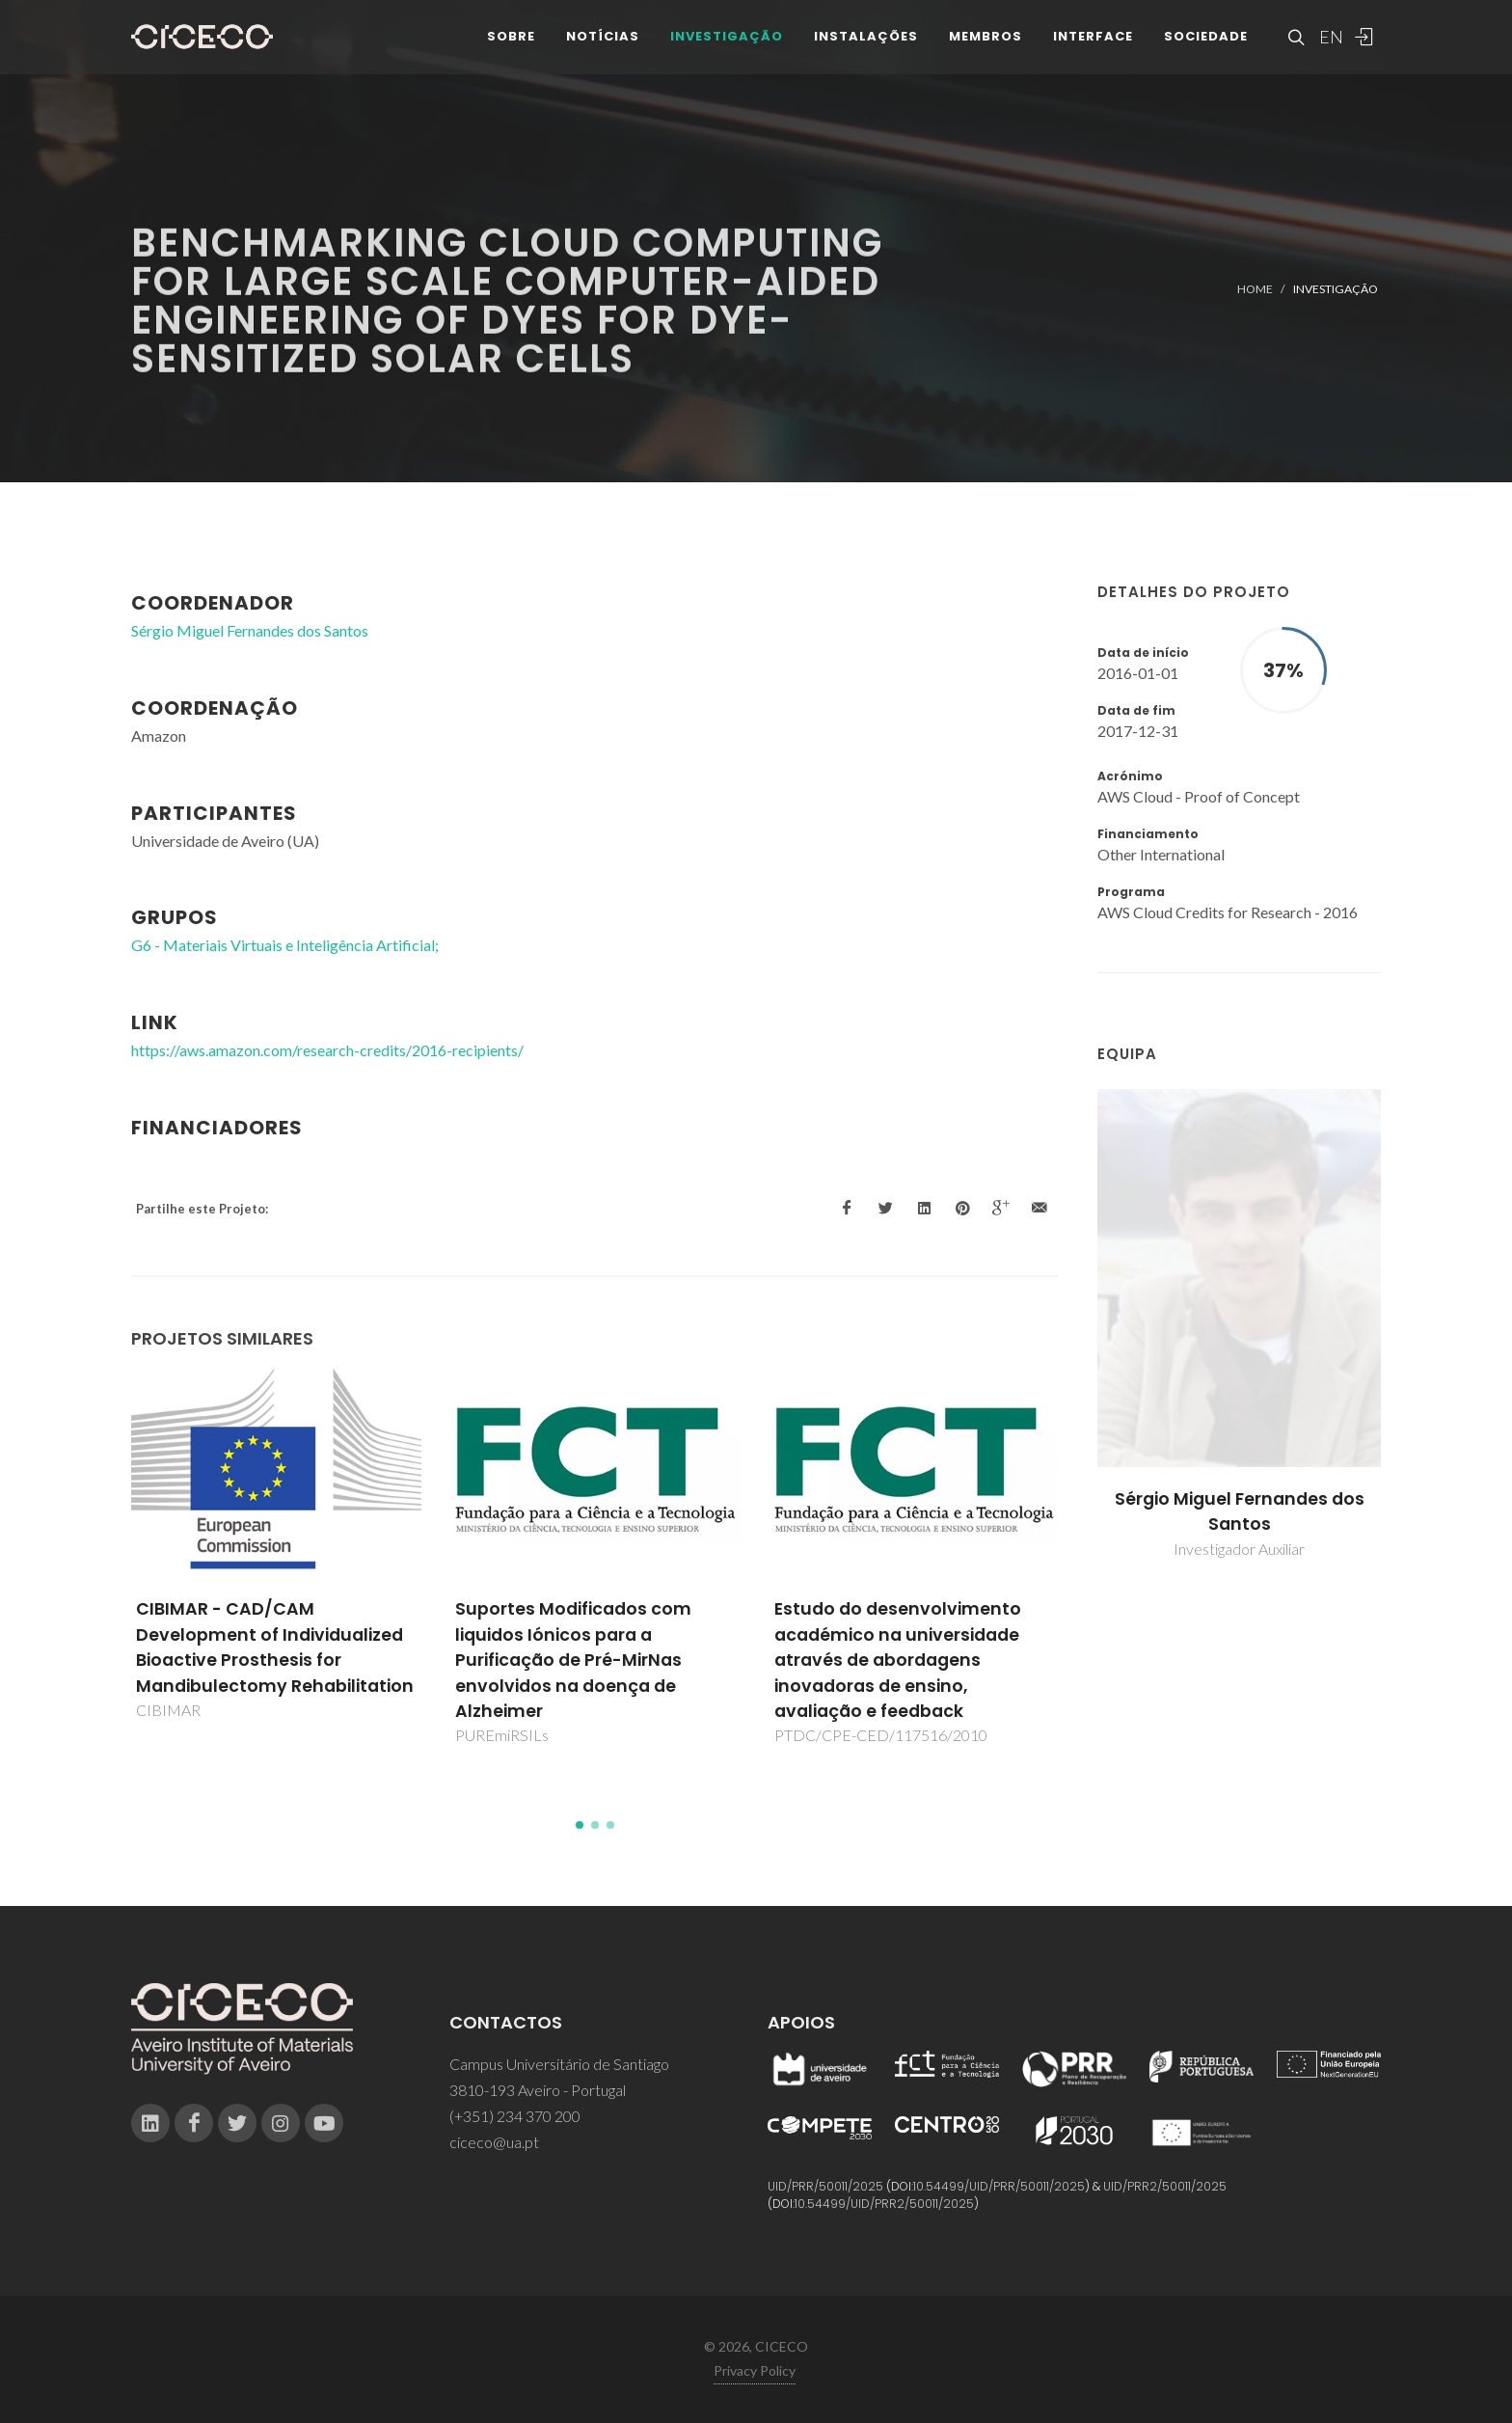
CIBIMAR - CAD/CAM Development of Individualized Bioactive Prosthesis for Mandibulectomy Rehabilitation (275, 1647)
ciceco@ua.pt (494, 2142)
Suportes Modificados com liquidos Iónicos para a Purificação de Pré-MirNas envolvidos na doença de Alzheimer (573, 1660)
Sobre (511, 48)
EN (1328, 48)
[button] (579, 1825)
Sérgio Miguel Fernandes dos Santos (1239, 1511)
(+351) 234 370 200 (514, 2116)
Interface (1093, 48)
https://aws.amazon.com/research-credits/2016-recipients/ (327, 1050)
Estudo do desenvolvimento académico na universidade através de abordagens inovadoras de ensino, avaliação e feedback (897, 1660)
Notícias (602, 48)
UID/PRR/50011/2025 (825, 2186)
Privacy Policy (755, 2370)
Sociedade (1206, 48)
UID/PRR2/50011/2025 (1165, 2186)
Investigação (726, 48)
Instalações (866, 48)
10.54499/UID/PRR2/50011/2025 (884, 2203)
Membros (985, 48)
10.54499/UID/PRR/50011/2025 (999, 2186)
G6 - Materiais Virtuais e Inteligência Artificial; (285, 945)
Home (1255, 289)
